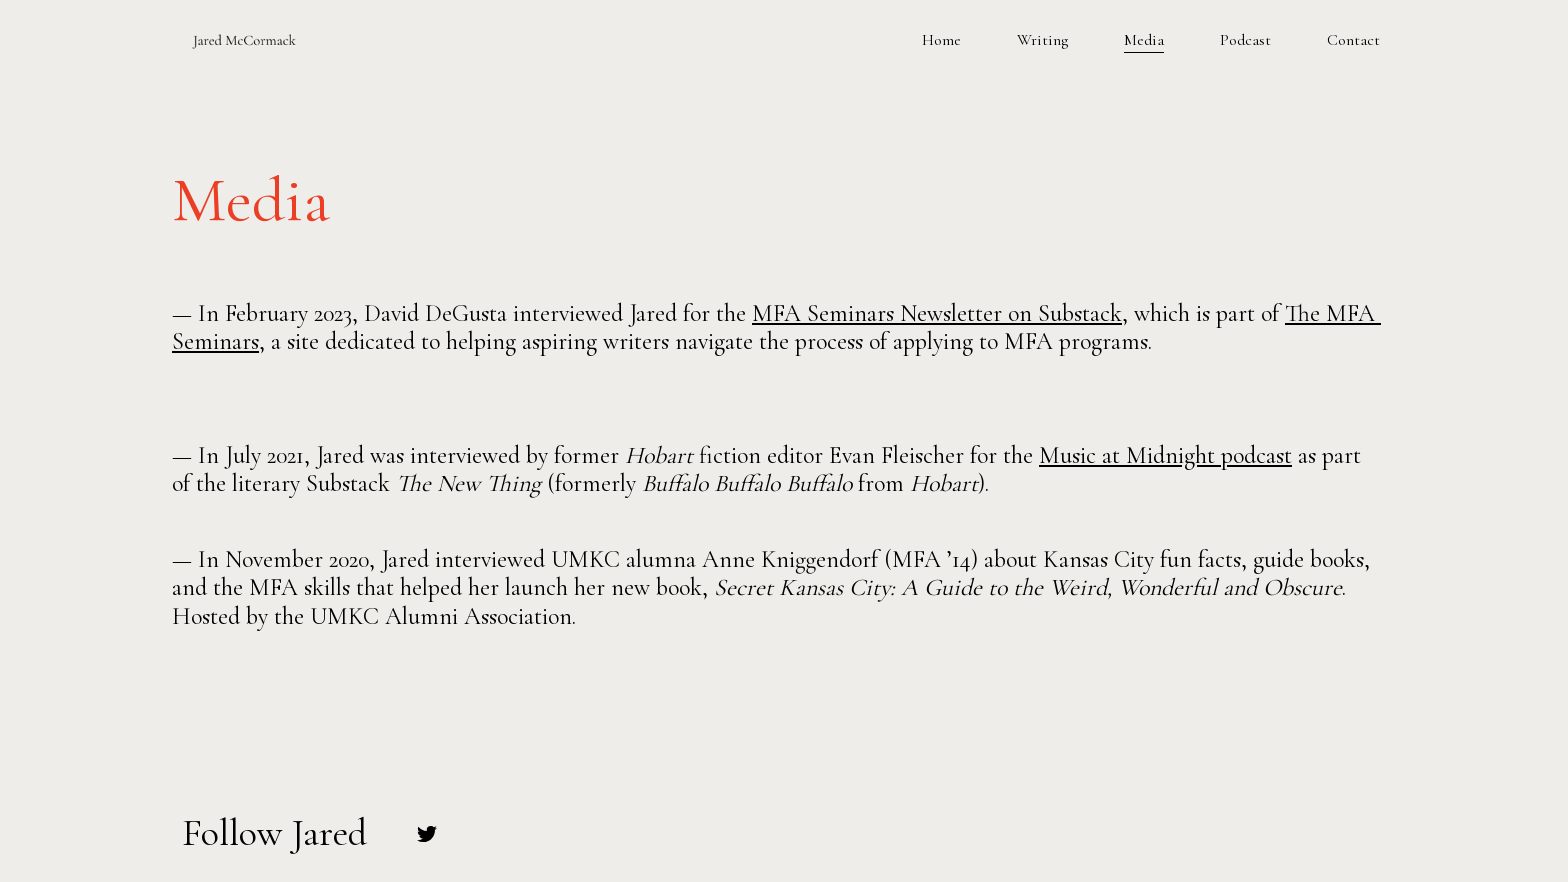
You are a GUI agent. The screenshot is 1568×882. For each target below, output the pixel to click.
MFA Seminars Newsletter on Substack (937, 313)
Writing (1042, 40)
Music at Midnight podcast (1165, 455)
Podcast (1245, 40)
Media (1144, 40)
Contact (1353, 40)
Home (941, 40)
